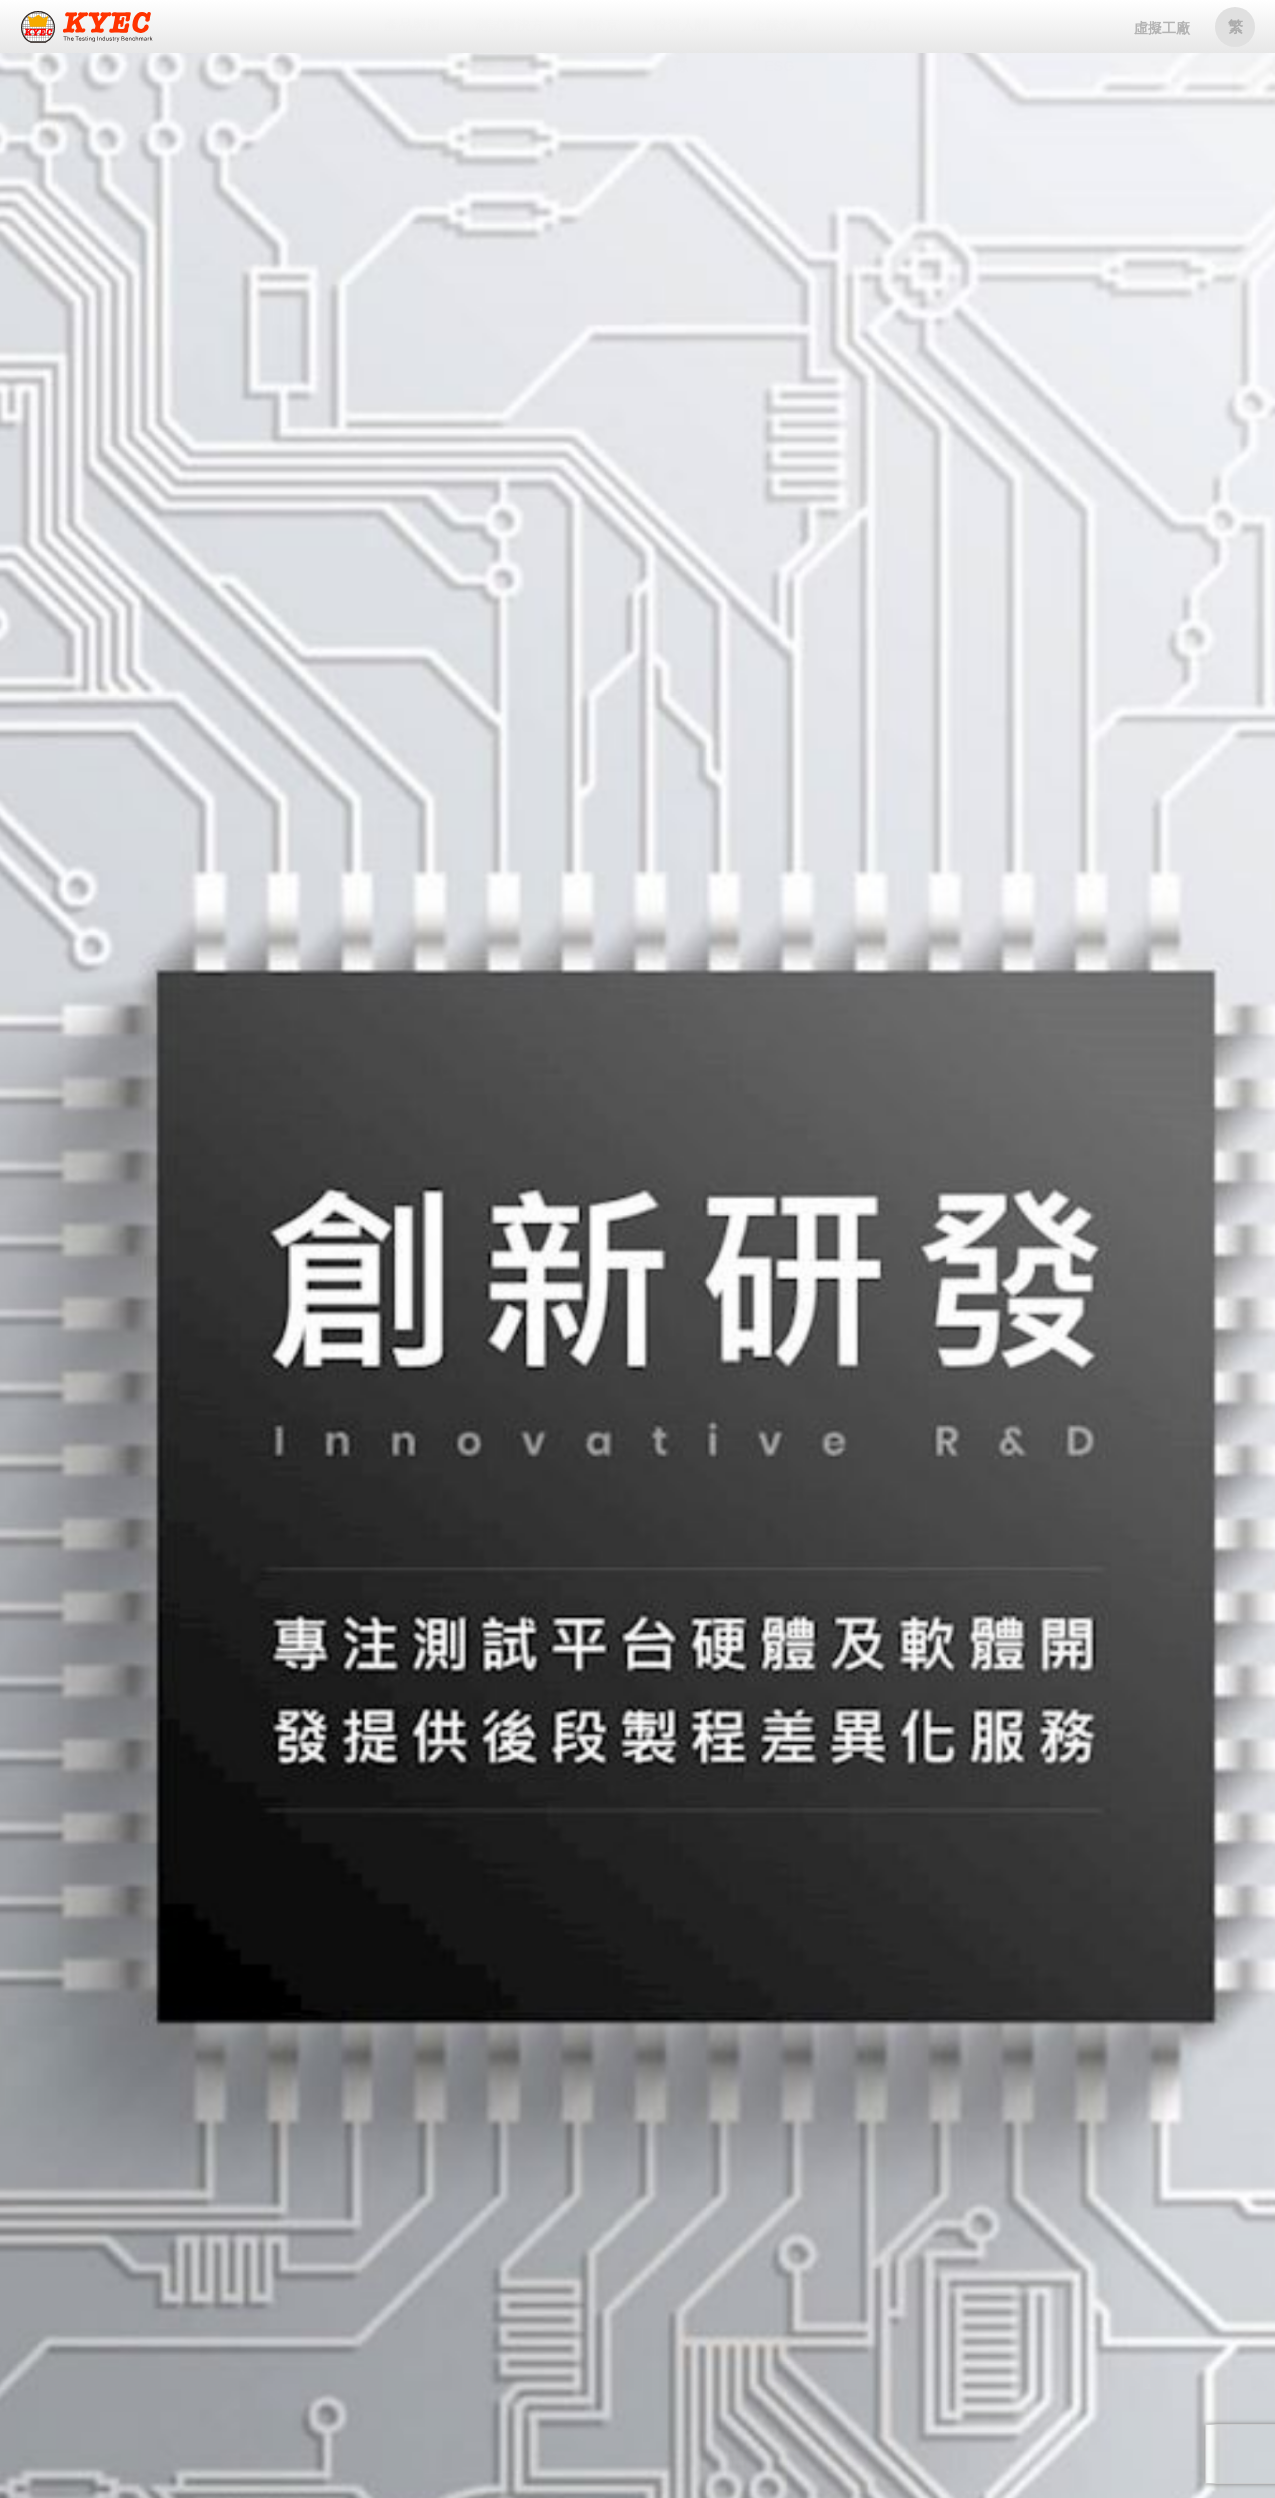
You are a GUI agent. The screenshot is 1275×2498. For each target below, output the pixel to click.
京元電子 (87, 28)
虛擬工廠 (1162, 28)
